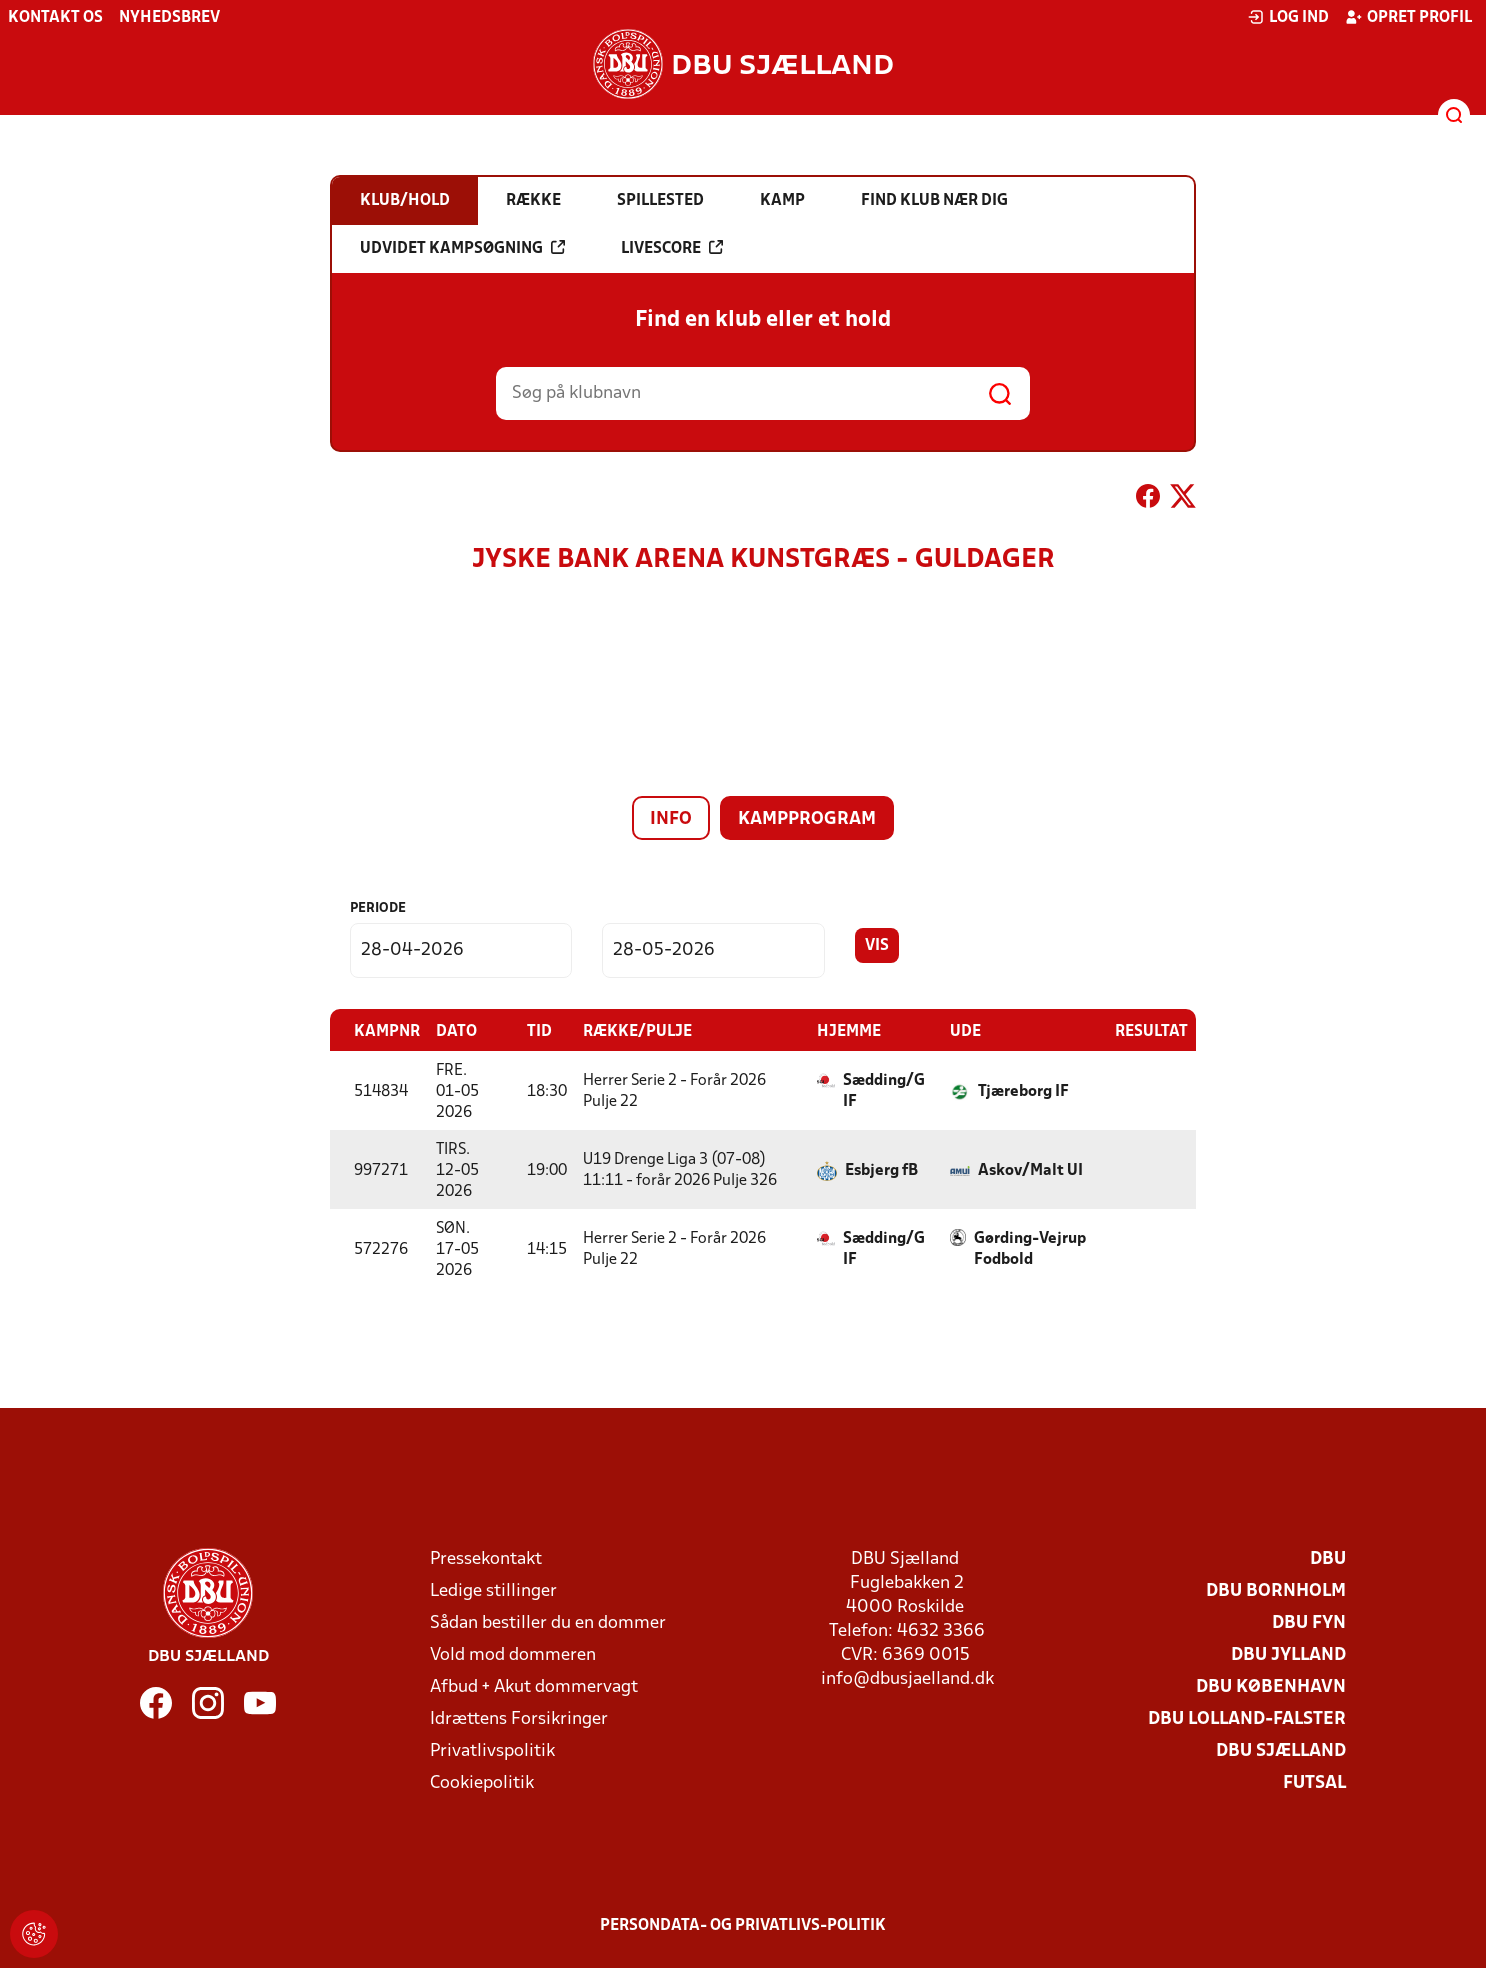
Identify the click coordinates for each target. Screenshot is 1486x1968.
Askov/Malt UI (1030, 1170)
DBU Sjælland (1281, 1750)
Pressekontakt (486, 1558)
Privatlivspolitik (492, 1750)
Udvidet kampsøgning (462, 248)
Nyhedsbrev (169, 18)
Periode (378, 908)
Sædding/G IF (884, 1090)
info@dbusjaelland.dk (907, 1678)
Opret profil (1408, 17)
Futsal (1314, 1782)
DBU (1328, 1558)
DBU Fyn (1309, 1622)
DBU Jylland (1288, 1654)
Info (671, 819)
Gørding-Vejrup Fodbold (1030, 1248)
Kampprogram (807, 819)
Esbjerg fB (881, 1170)
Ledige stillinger (493, 1590)
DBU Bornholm (1276, 1590)
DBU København (1271, 1686)
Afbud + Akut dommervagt (534, 1686)
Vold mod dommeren (513, 1654)
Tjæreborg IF (1023, 1091)
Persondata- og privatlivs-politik (743, 1925)
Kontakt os (55, 18)
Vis (877, 946)
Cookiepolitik (482, 1782)
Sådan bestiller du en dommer (548, 1622)
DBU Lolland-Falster (1247, 1718)
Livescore (672, 248)
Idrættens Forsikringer (519, 1718)
